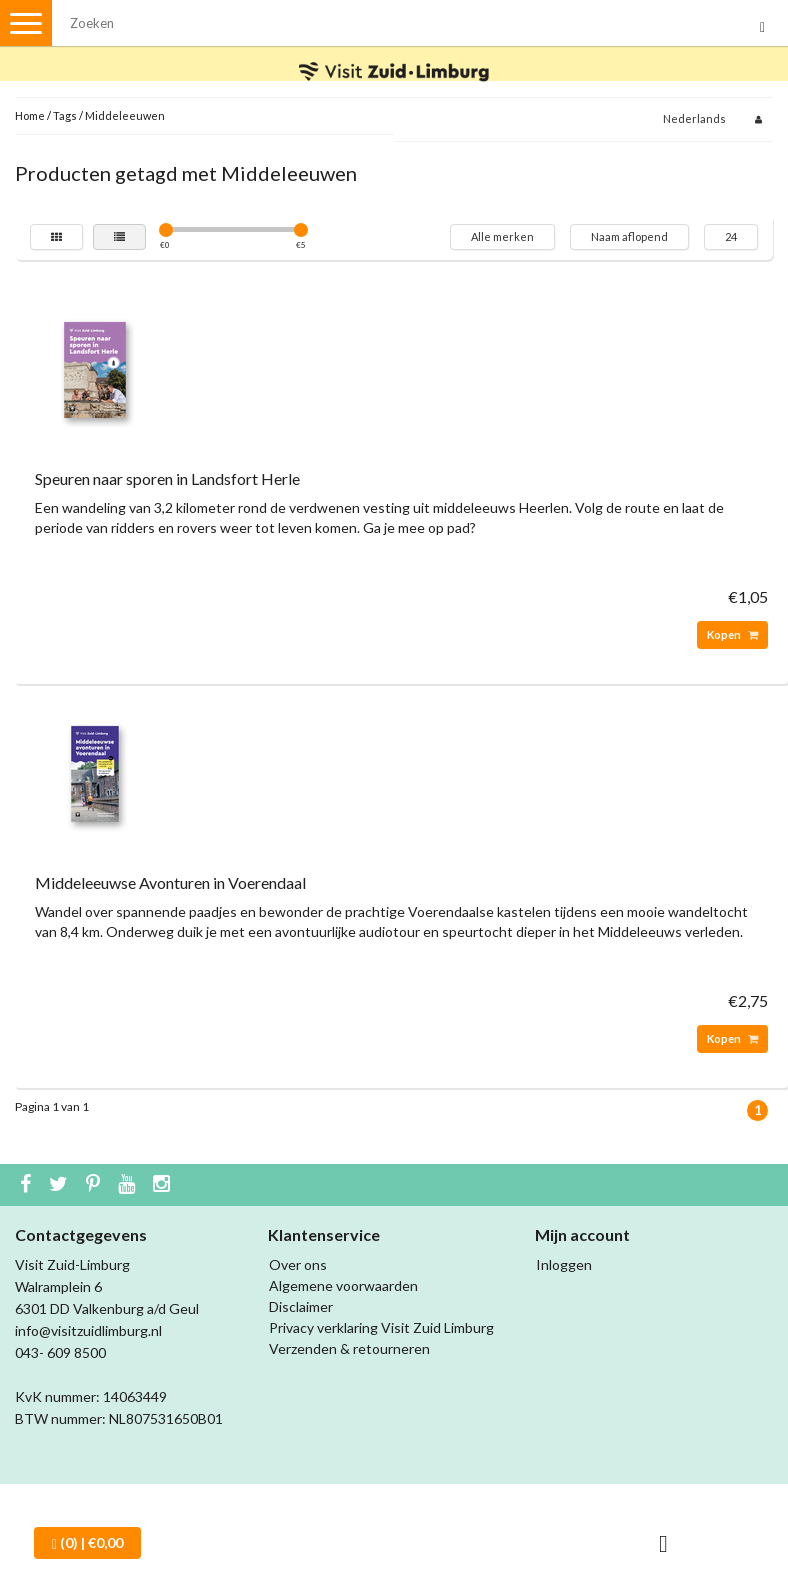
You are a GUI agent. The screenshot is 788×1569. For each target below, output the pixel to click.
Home (30, 115)
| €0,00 (87, 1543)
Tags (65, 115)
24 (731, 236)
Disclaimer (301, 1306)
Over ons (298, 1264)
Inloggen (564, 1264)
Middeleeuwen (125, 115)
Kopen (732, 634)
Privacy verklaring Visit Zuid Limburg (381, 1327)
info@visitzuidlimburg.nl (88, 1330)
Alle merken (502, 236)
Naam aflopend (629, 236)
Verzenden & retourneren (349, 1348)
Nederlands (694, 118)
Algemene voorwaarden (343, 1285)
